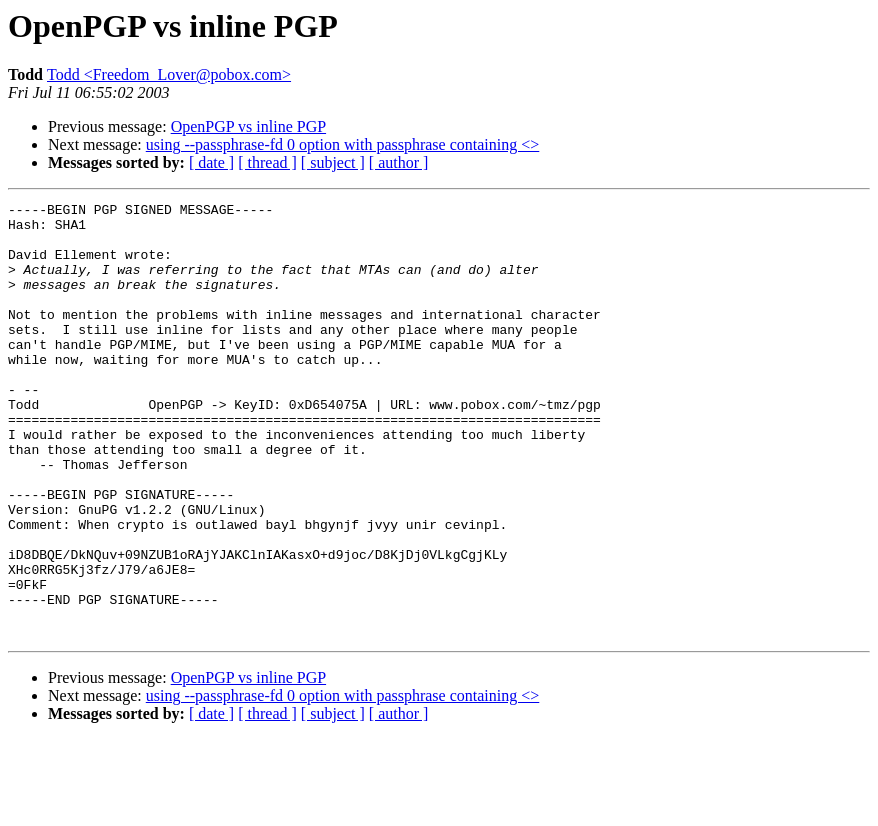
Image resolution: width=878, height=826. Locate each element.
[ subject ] (333, 162)
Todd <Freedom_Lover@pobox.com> (169, 74)
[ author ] (399, 162)
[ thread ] (267, 162)
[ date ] (211, 162)
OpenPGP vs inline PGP (248, 126)
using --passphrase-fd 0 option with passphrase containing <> (343, 144)
